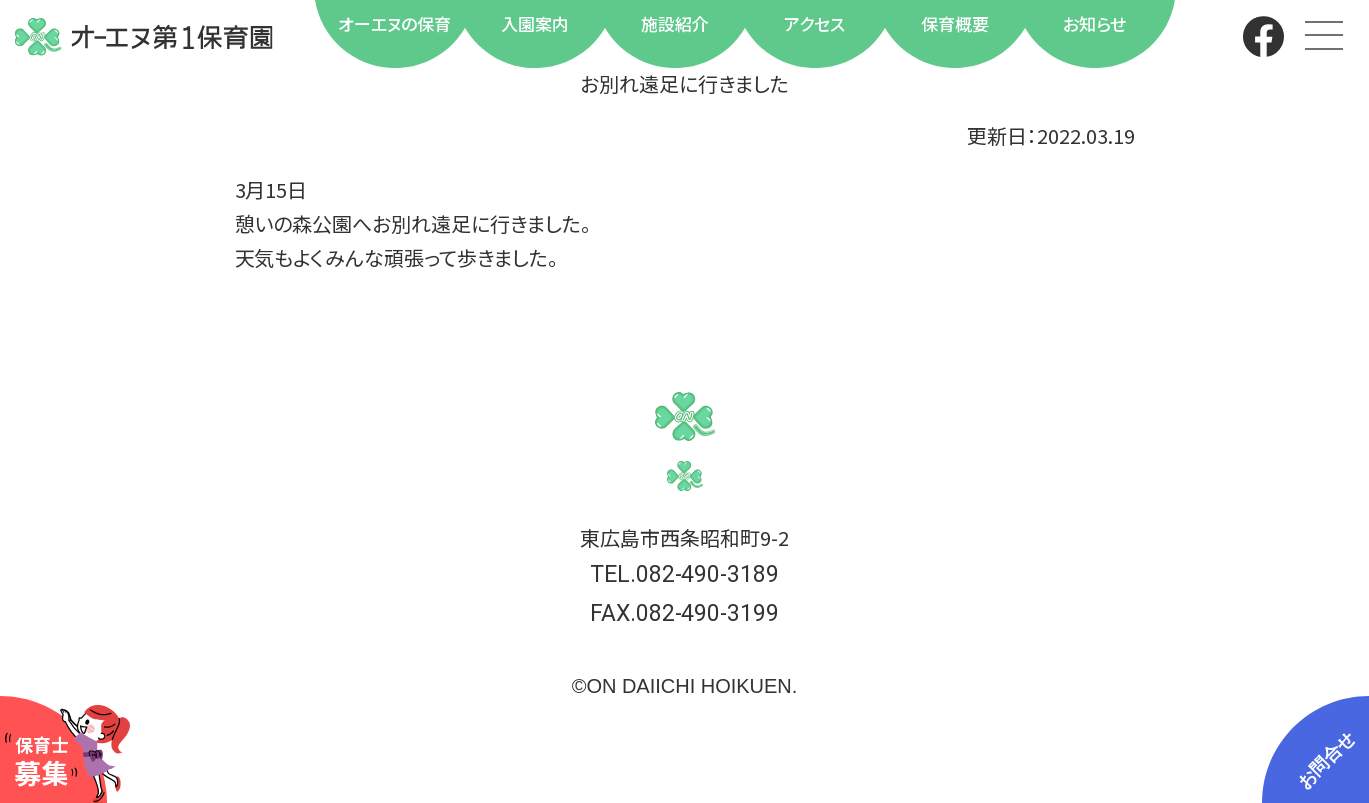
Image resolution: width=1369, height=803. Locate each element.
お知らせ (1094, 23)
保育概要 (955, 23)
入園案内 (535, 23)
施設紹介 (675, 23)
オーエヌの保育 (394, 23)
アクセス (814, 23)
